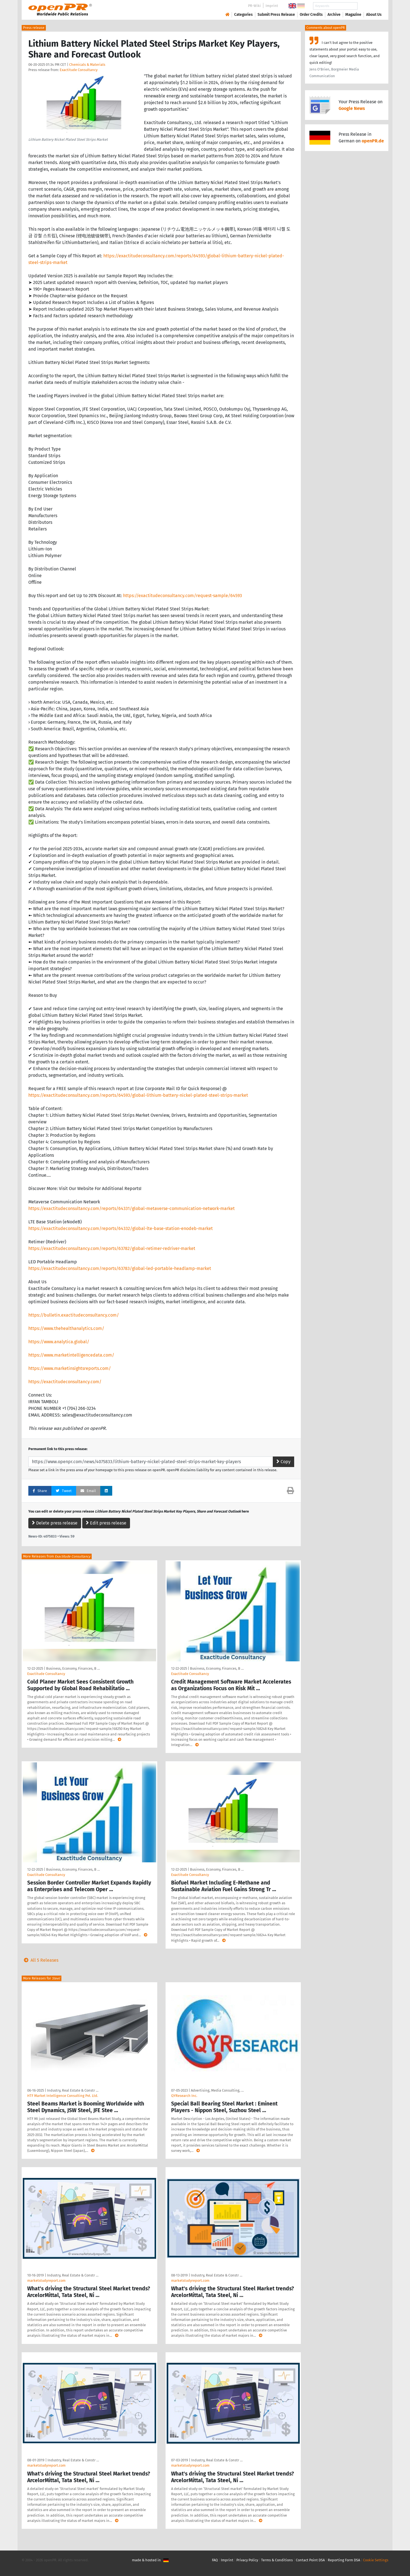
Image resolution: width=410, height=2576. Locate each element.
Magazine (353, 14)
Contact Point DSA (310, 2560)
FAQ (215, 2560)
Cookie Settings (375, 2560)
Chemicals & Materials (87, 64)
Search (369, 6)
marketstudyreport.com (46, 2280)
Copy (283, 1461)
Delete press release (55, 1523)
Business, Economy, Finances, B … (73, 1668)
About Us (374, 14)
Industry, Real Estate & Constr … (72, 2090)
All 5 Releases (40, 1960)
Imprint (272, 6)
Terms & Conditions (277, 2560)
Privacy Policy (247, 2560)
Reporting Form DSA (344, 2560)
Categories (243, 14)
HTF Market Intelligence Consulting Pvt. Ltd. (62, 2096)
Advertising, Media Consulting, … (217, 2090)
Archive (334, 14)
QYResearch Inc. (184, 2096)
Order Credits (311, 14)
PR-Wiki (254, 6)
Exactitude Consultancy (79, 70)
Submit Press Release (276, 14)
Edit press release (106, 1523)
